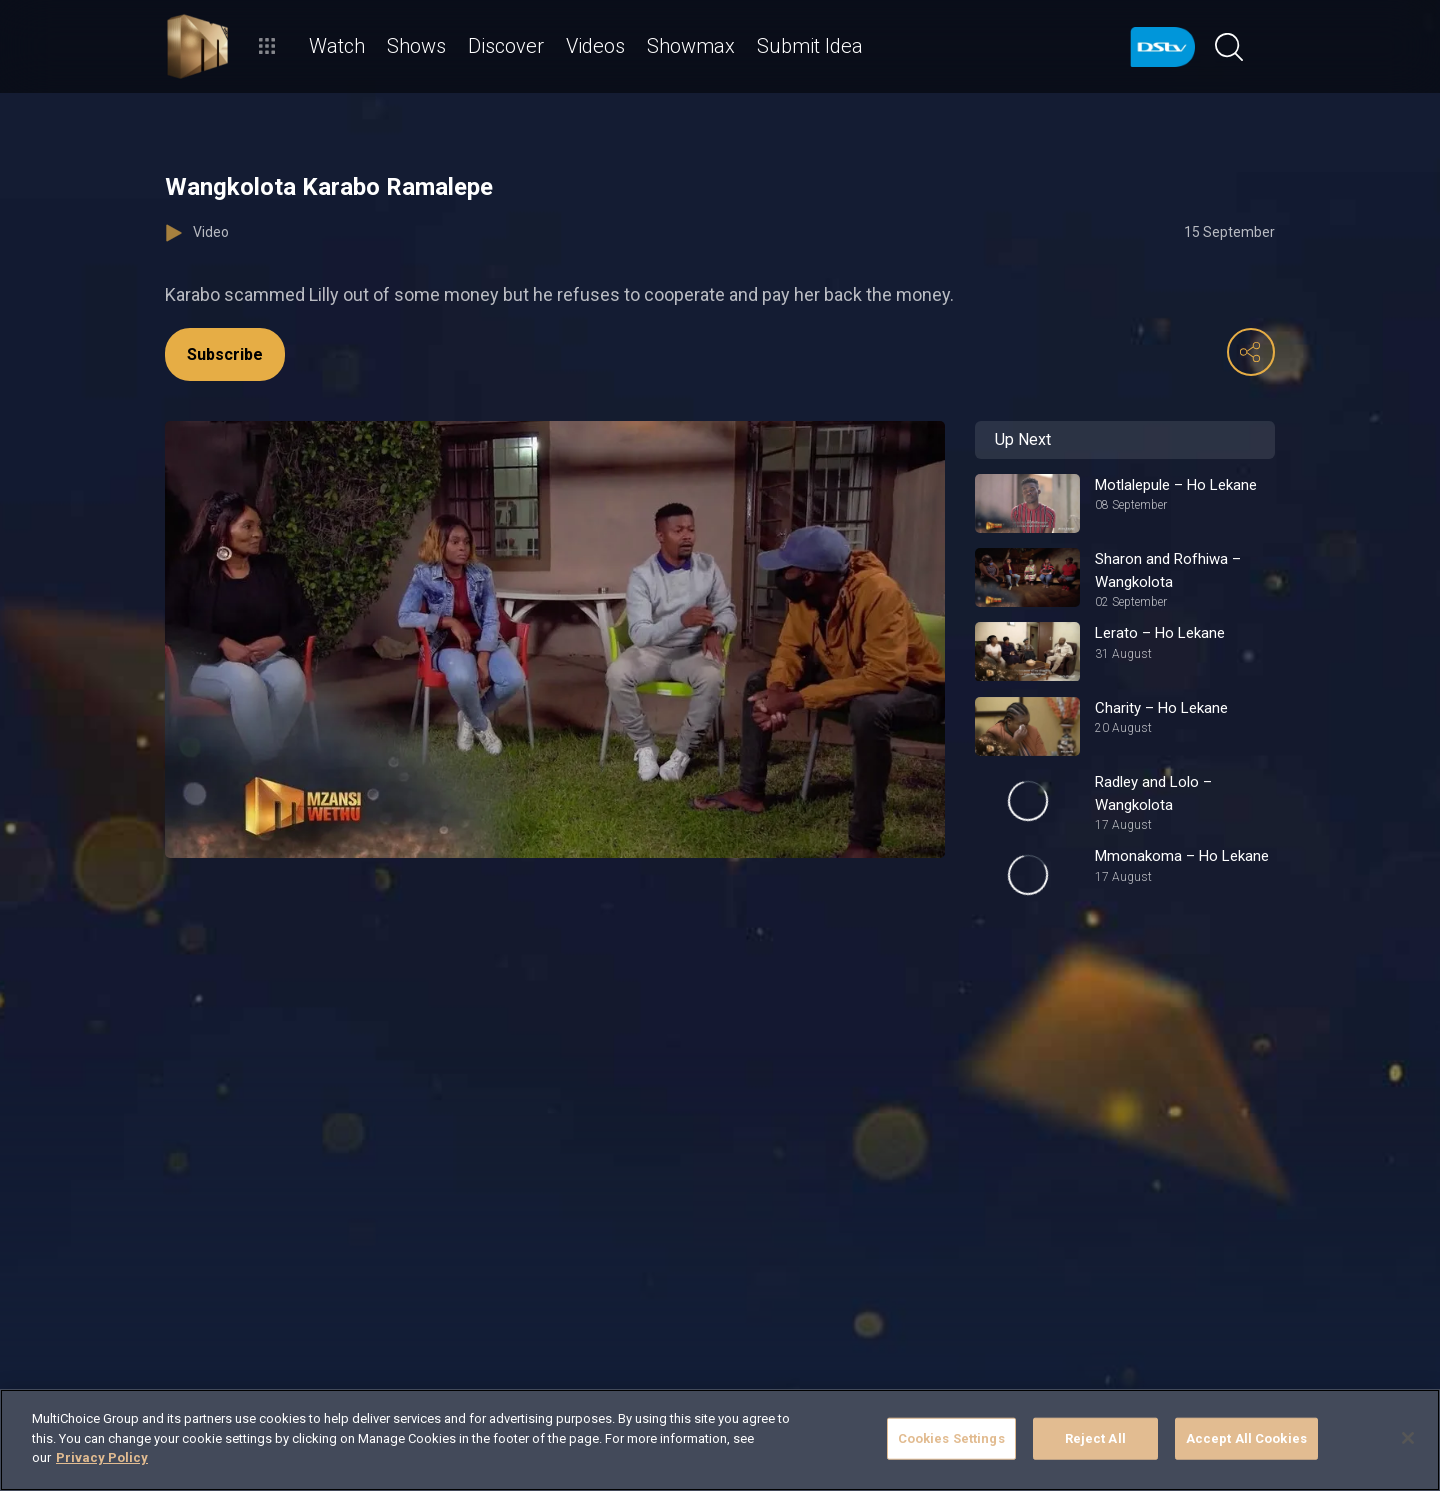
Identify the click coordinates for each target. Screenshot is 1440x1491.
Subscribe (225, 354)
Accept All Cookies (1246, 1438)
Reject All (1095, 1438)
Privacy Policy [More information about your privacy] (102, 1457)
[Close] (1408, 1438)
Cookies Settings (951, 1438)
